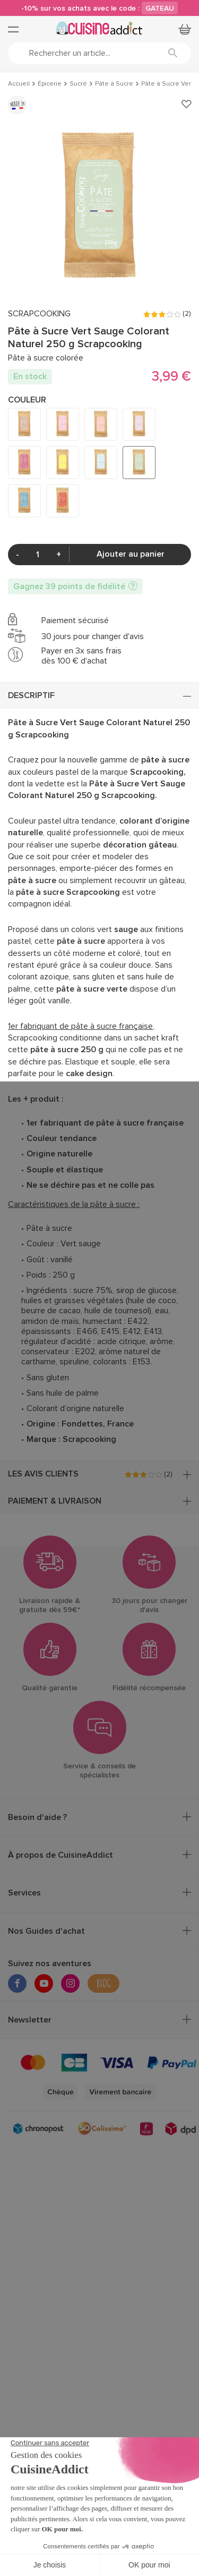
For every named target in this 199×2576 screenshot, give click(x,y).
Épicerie (50, 84)
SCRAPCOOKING (39, 314)
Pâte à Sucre (114, 84)
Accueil (19, 84)
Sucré (78, 84)
